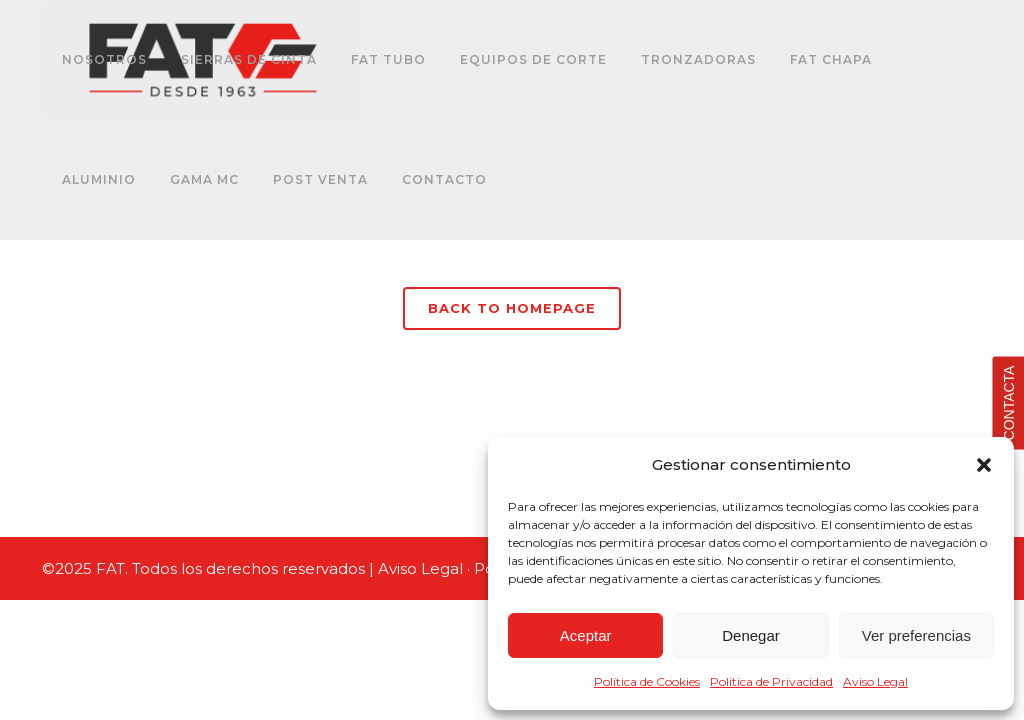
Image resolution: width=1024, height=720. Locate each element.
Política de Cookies (647, 681)
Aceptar (586, 635)
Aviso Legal (875, 681)
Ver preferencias (916, 635)
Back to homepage (512, 308)
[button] (984, 465)
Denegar (751, 635)
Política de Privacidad (771, 681)
